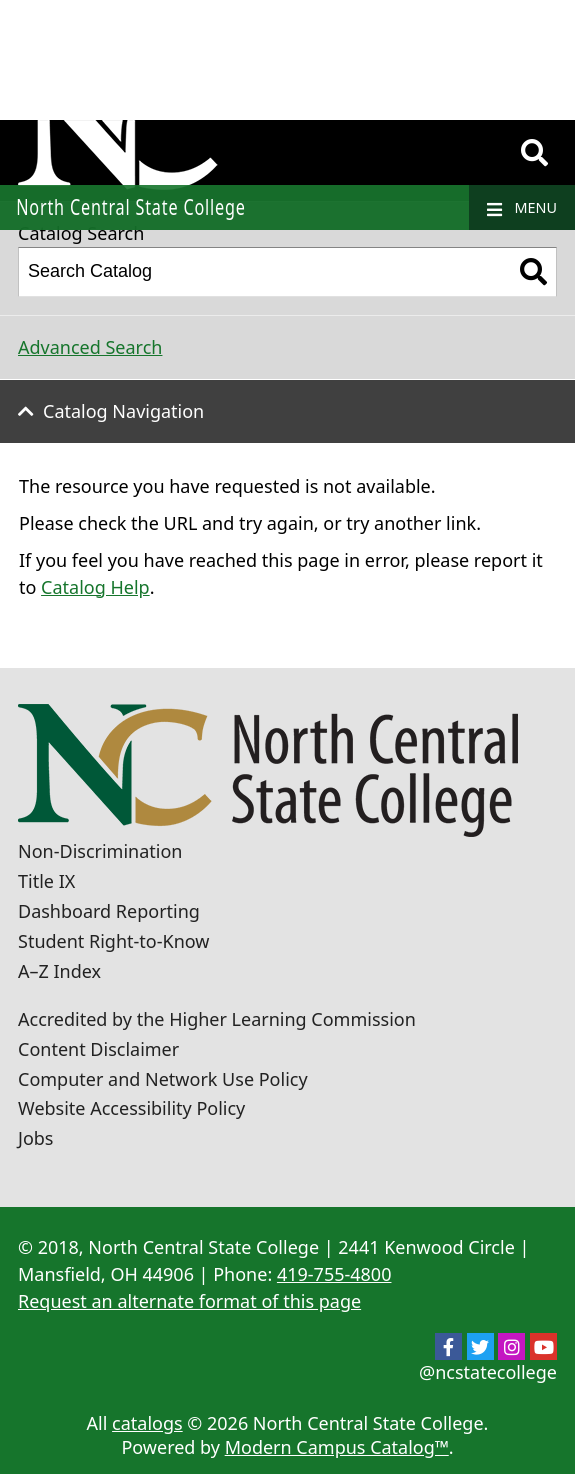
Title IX (46, 881)
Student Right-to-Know (113, 941)
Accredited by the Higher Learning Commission (217, 1019)
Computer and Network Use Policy (163, 1079)
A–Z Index (59, 971)
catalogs (147, 1423)
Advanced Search (90, 347)
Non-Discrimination (100, 851)
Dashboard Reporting (109, 911)
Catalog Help (95, 587)
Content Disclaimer (98, 1049)
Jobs (36, 1138)
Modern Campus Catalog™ (337, 1447)
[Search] (534, 153)
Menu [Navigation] (522, 208)
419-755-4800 (334, 1274)
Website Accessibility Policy (131, 1108)
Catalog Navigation (123, 411)
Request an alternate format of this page (189, 1301)
